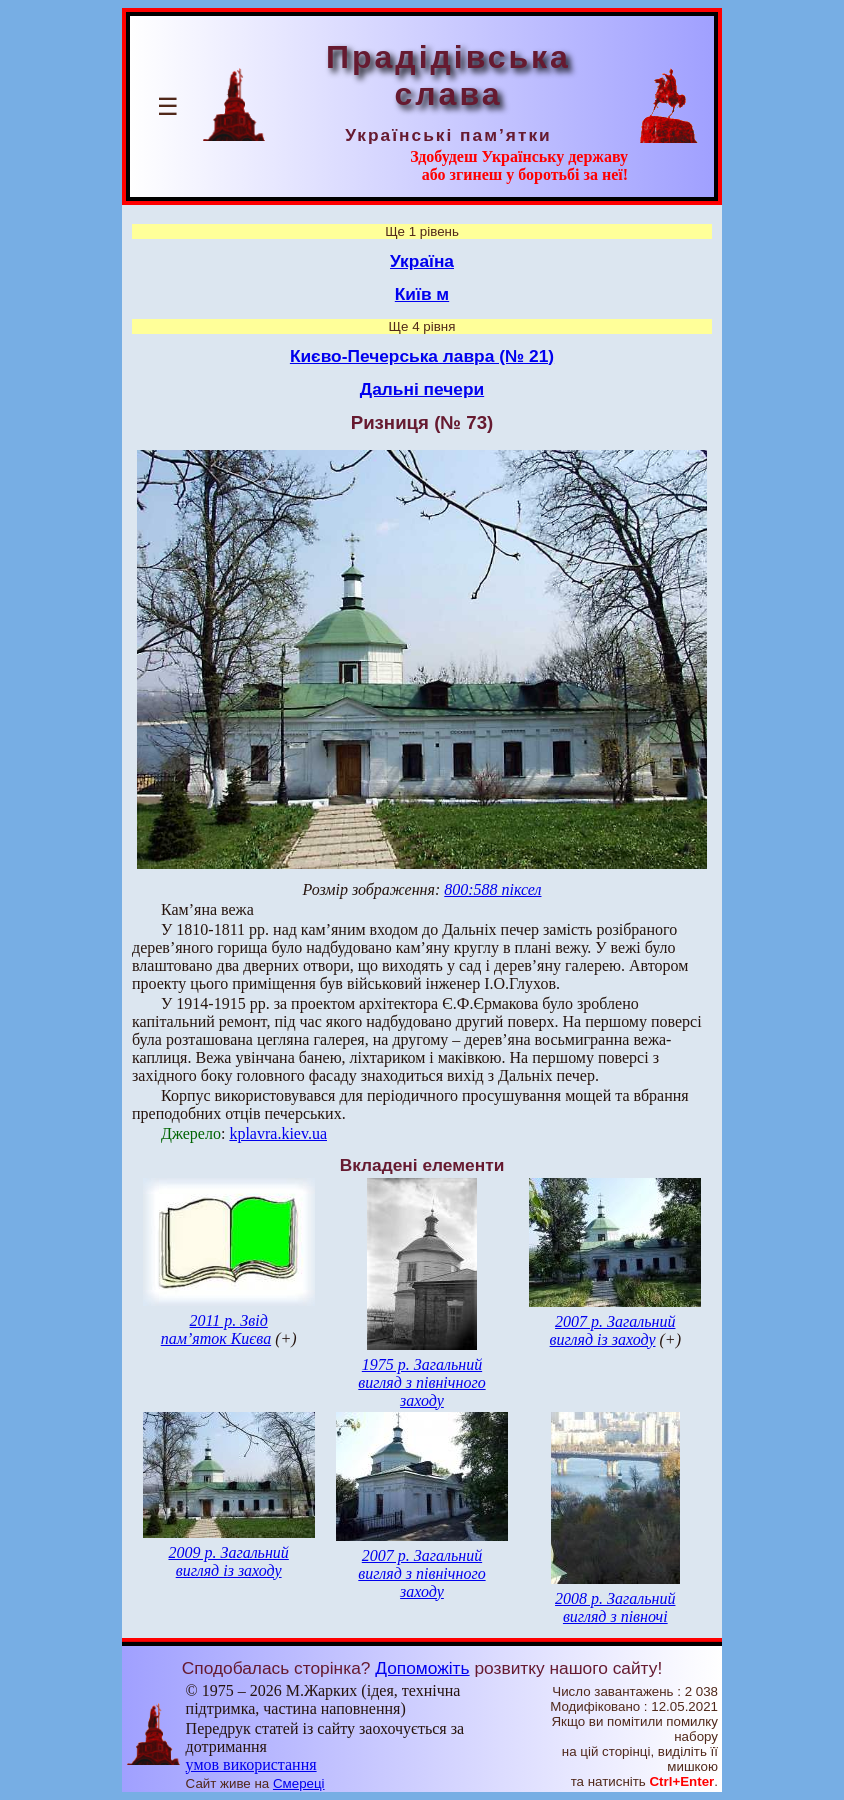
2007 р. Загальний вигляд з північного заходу (421, 1573)
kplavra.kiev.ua (278, 1133)
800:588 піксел (492, 889)
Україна (422, 261)
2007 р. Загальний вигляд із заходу (613, 1330)
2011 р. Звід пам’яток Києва (216, 1329)
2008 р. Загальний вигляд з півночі (615, 1607)
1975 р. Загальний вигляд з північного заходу (421, 1382)
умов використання (251, 1764)
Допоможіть (422, 1668)
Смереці (299, 1783)
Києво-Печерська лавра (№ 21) (422, 356)
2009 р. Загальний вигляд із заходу (228, 1561)
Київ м (422, 294)
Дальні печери (422, 389)
